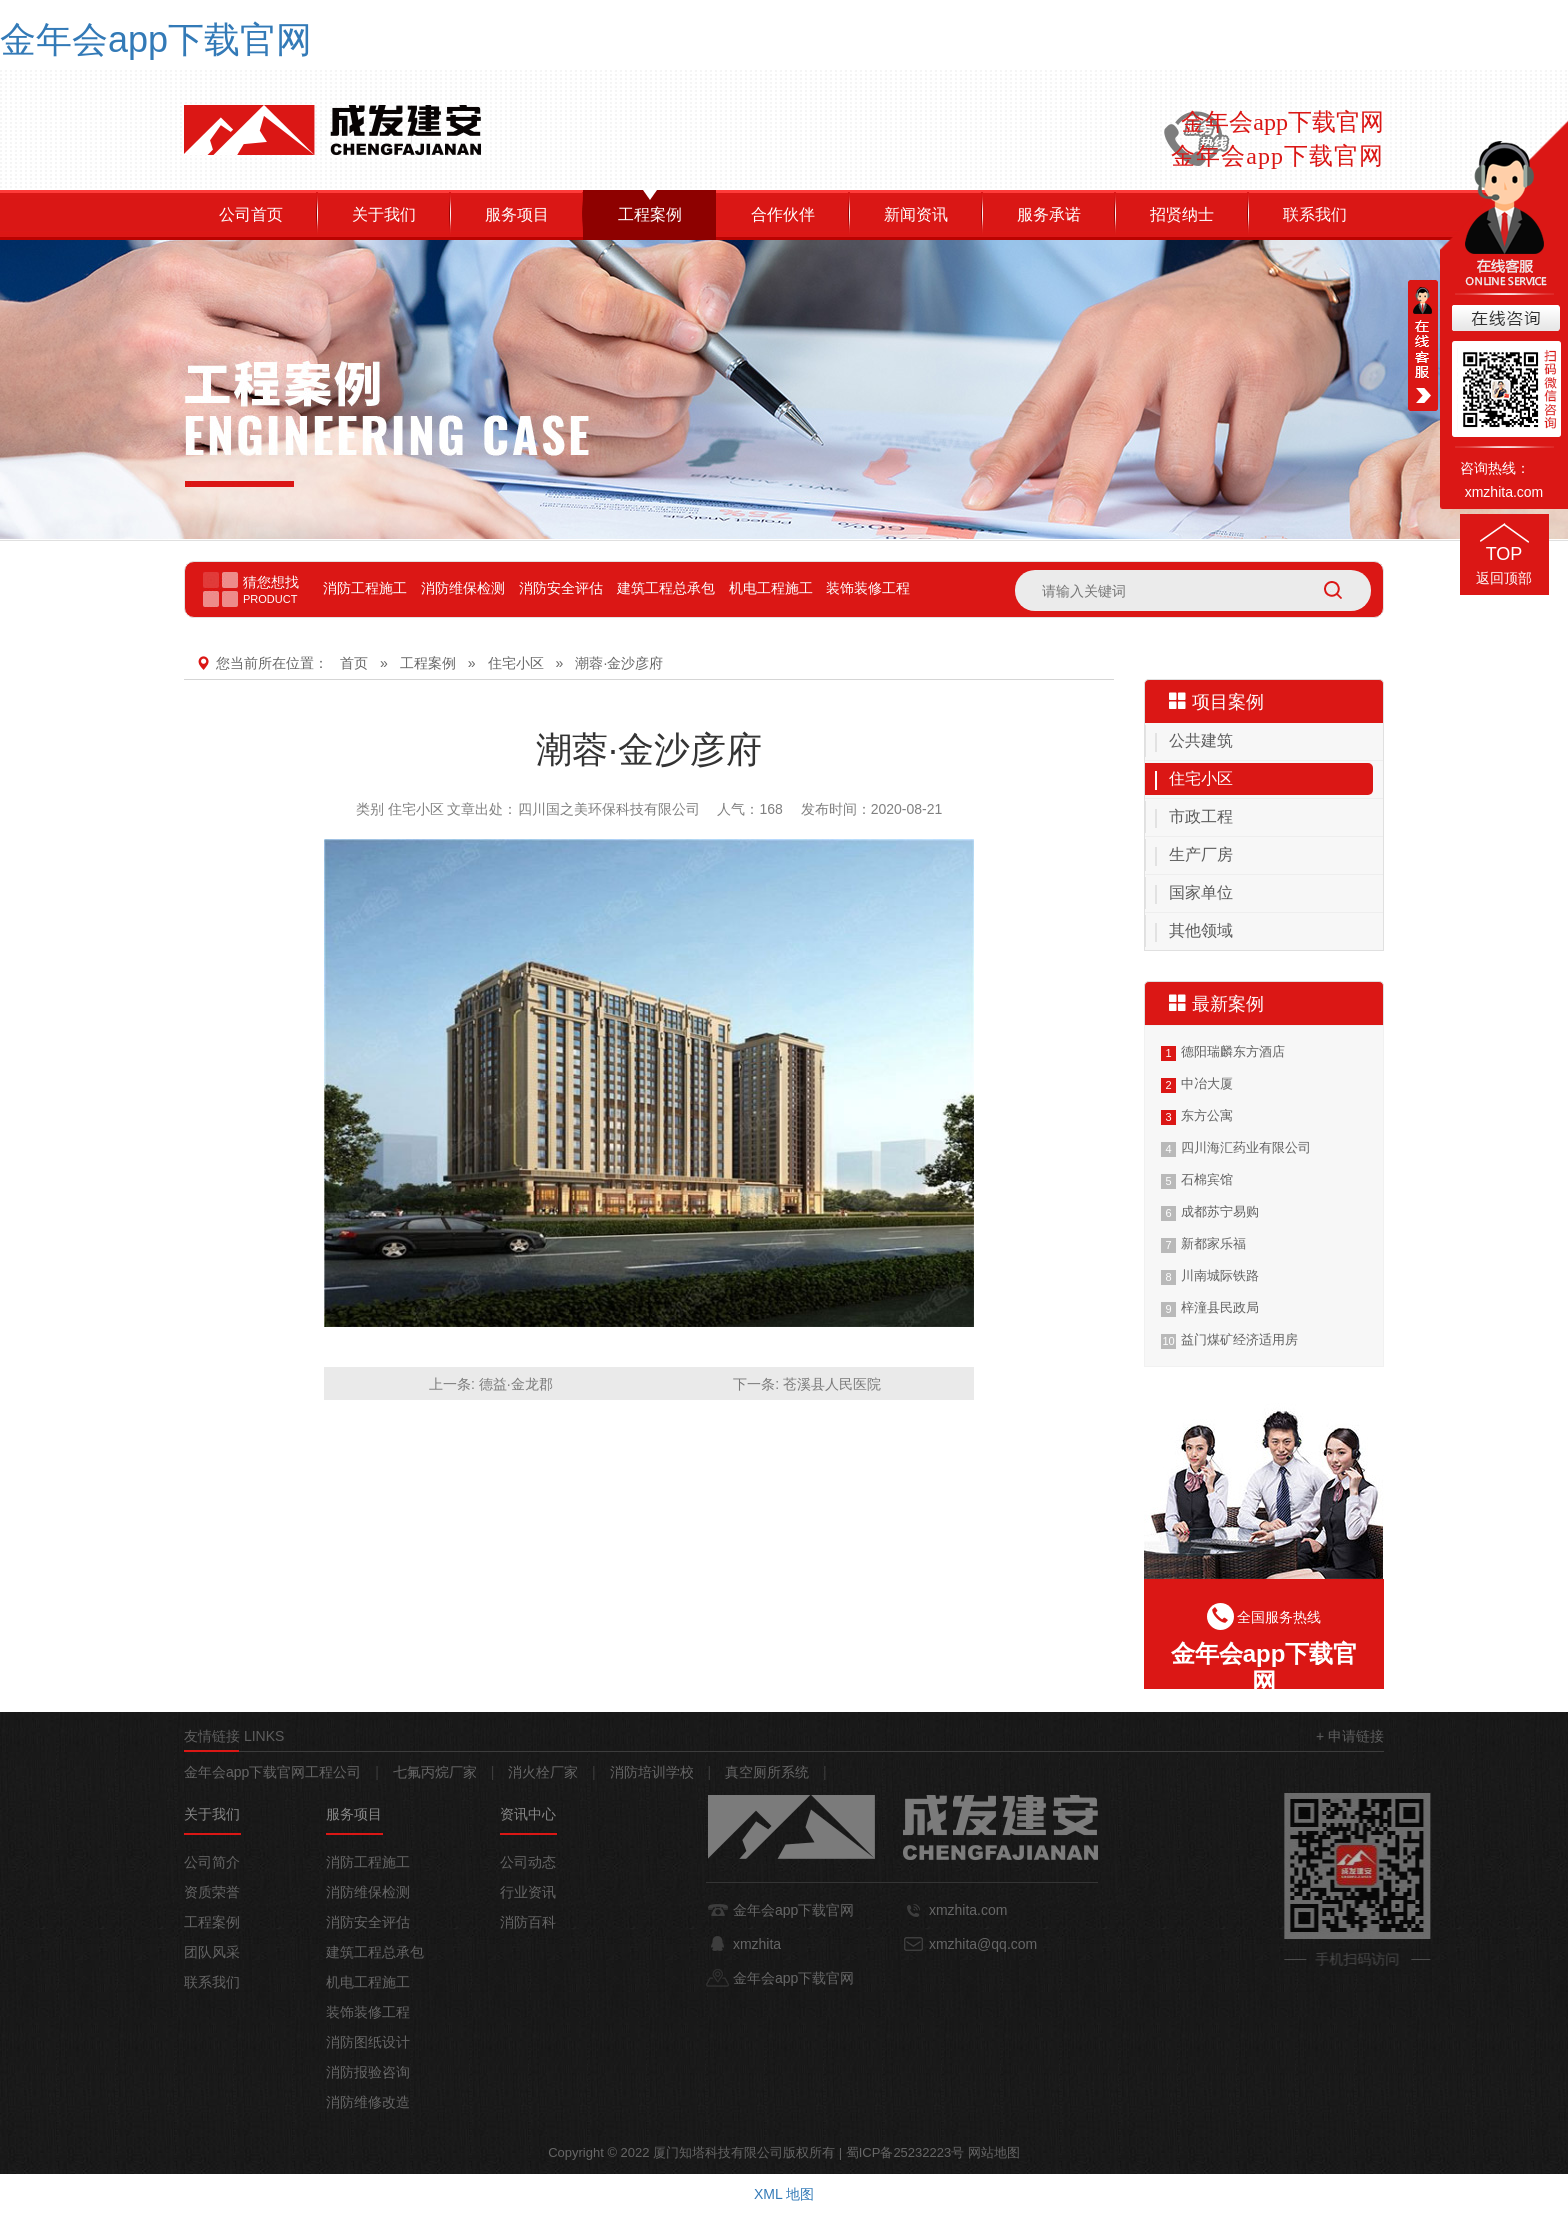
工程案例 (650, 214)
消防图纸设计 (368, 2042)
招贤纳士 (1182, 214)
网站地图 (994, 2152)
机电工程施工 (771, 588)
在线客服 (1423, 345)
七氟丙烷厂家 (435, 1772)
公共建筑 (1201, 740)
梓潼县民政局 (1220, 1307)
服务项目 (517, 214)
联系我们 (1315, 214)
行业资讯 (528, 1892)
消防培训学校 (652, 1772)
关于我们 (384, 214)
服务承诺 (1049, 214)
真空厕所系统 (767, 1772)
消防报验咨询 (368, 2072)
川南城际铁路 (1220, 1275)
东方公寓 (1207, 1115)
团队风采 (212, 1952)
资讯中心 (528, 1814)
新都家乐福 (1213, 1243)
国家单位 (1201, 892)
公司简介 (212, 1862)
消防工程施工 (365, 588)
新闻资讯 (916, 214)
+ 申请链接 (1350, 1736)
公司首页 (251, 214)
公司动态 (528, 1862)
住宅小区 (516, 663)
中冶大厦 (1207, 1083)
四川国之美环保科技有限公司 (609, 809)
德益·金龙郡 (516, 1384)
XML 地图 (784, 2194)
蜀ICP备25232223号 (905, 2152)
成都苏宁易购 (1220, 1211)
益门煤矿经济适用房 (1239, 1339)
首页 (354, 663)
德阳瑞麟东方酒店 (1233, 1051)
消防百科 (528, 1922)
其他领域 (1201, 930)
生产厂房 (1201, 854)
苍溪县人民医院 (832, 1384)
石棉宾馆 (1207, 1179)
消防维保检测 (463, 588)
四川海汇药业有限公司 (1246, 1147)
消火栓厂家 (543, 1772)
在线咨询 (1504, 319)
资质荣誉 (212, 1892)
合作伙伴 (783, 214)
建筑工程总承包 (666, 588)
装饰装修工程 (868, 588)
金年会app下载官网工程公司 (272, 1772)
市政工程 (1201, 816)
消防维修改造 (368, 2102)
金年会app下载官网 (156, 39)
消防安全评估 (561, 588)
